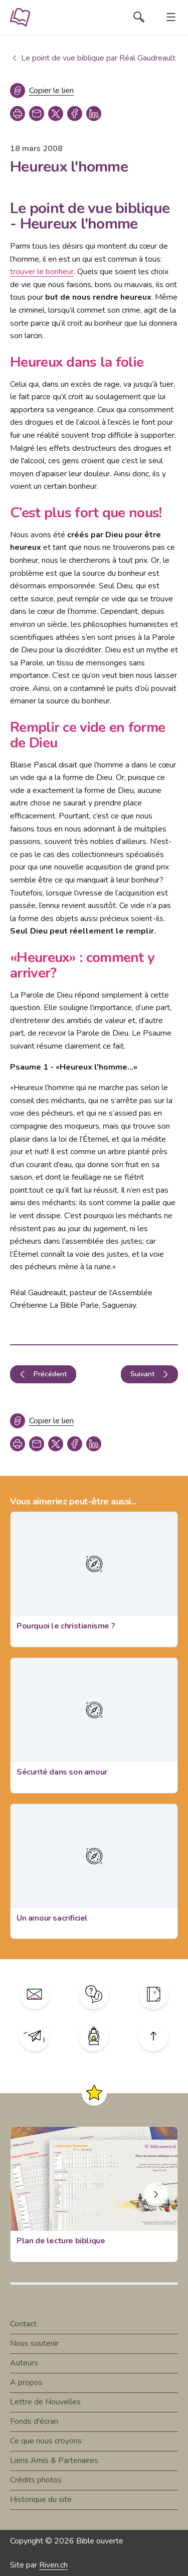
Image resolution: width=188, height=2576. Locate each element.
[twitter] (55, 113)
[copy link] (36, 113)
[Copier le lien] (42, 90)
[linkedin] (93, 113)
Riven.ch (53, 2564)
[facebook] (74, 113)
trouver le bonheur (42, 271)
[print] (17, 113)
